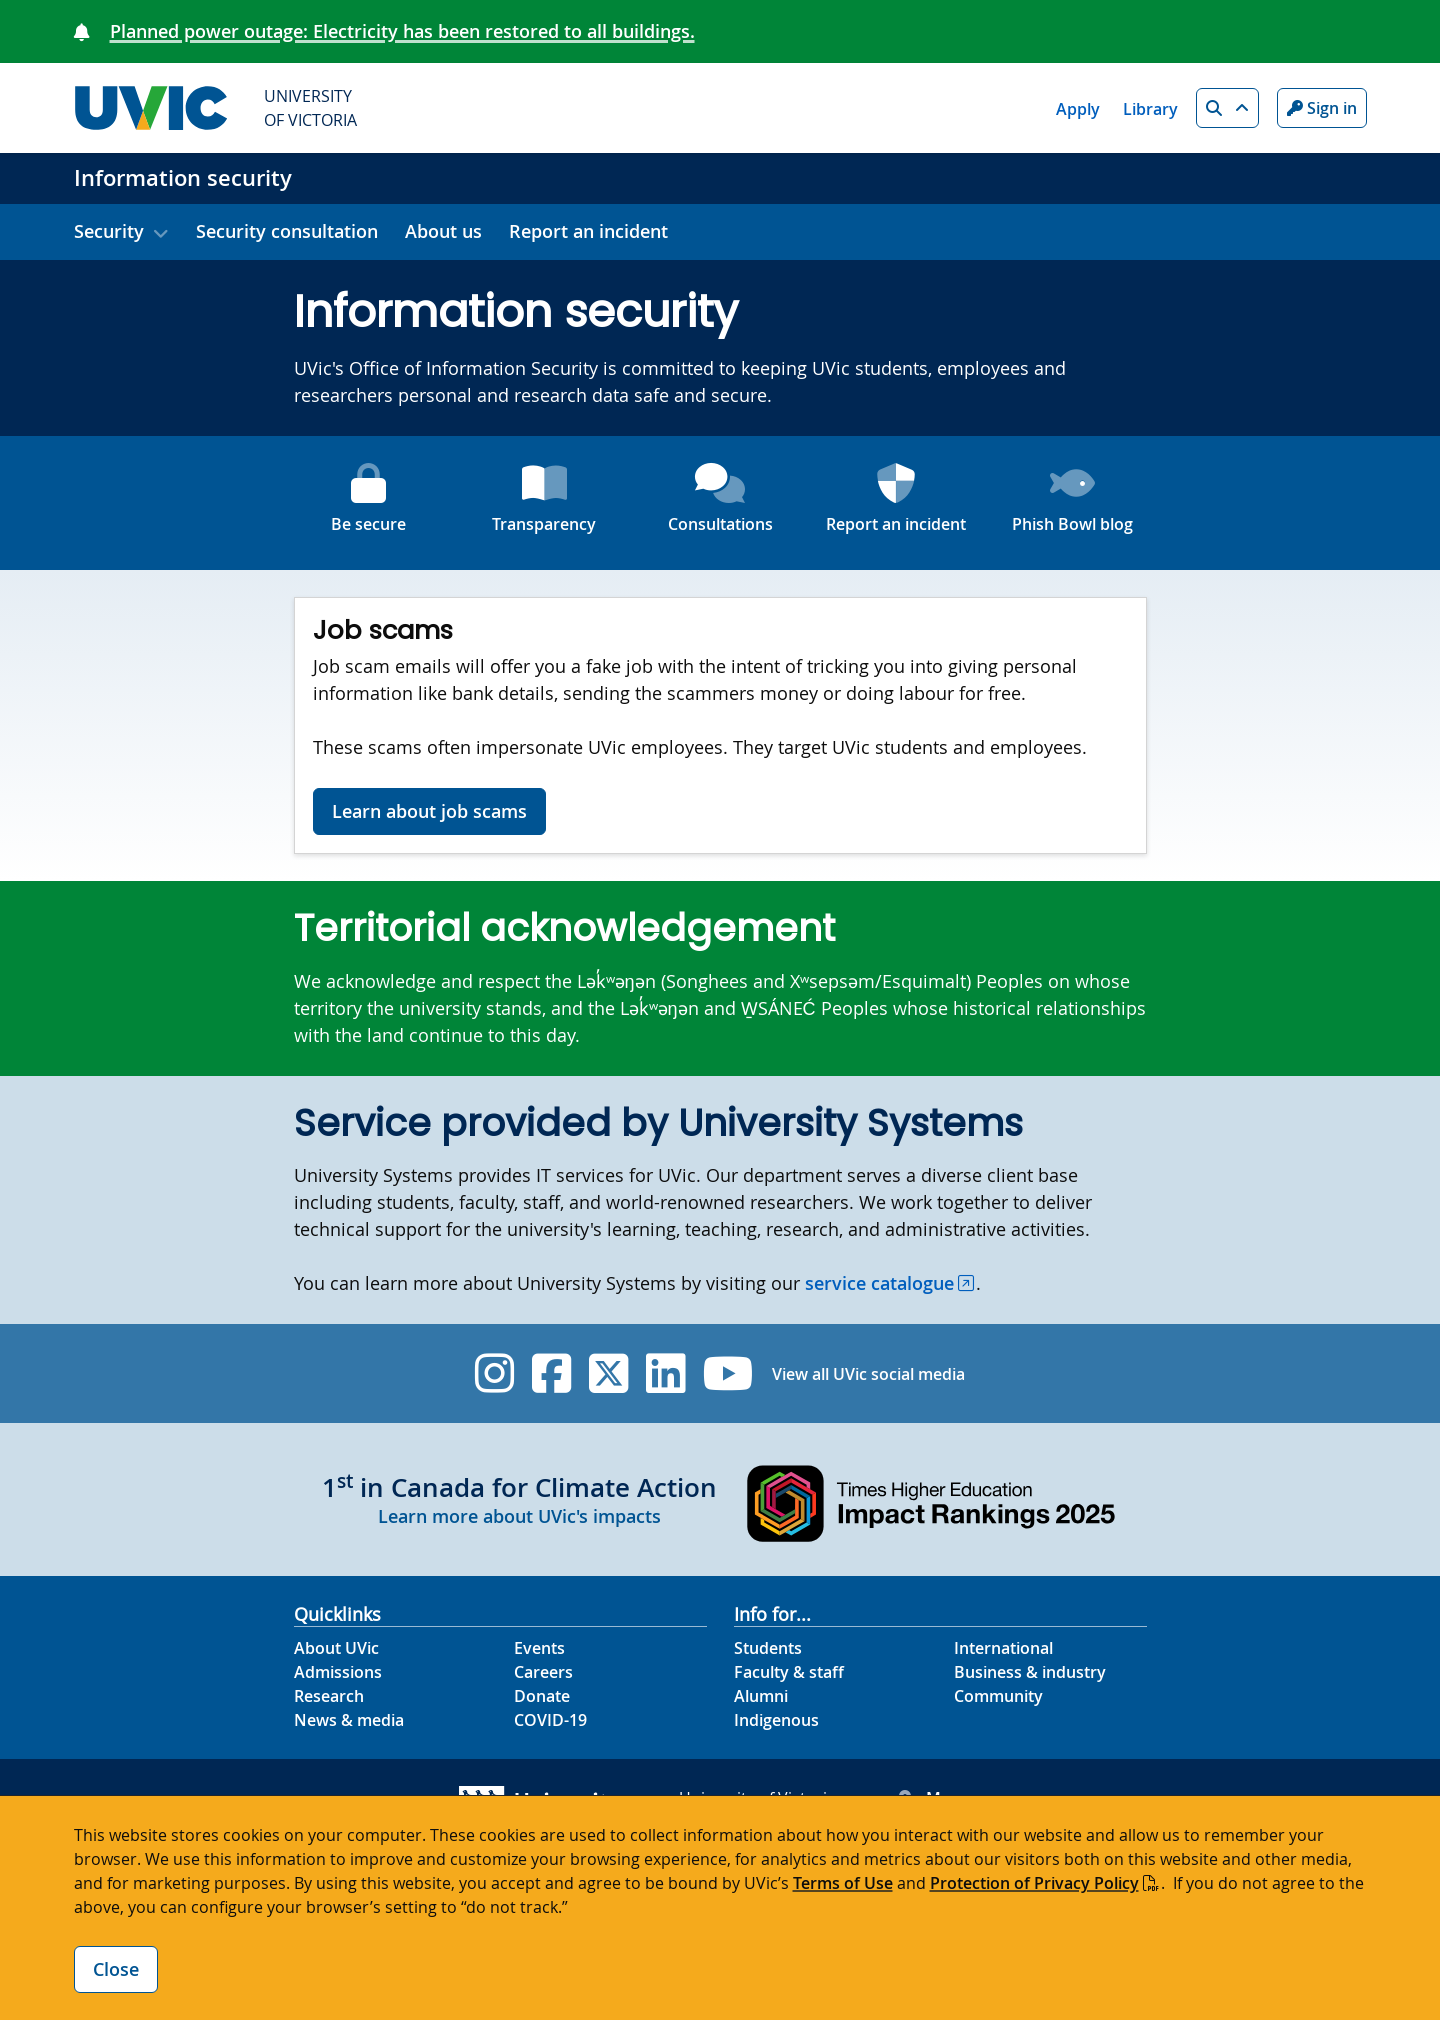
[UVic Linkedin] (665, 1373)
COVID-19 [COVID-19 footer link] (550, 1720)
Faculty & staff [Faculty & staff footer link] (789, 1672)
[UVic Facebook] (551, 1373)
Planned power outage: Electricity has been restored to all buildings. (402, 31)
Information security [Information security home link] (183, 178)
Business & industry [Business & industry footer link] (1030, 1672)
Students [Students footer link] (768, 1648)
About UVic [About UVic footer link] (336, 1648)
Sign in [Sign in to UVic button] (1322, 108)
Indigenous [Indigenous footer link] (776, 1720)
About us (443, 231)
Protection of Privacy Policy (1034, 1883)
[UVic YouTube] (728, 1373)
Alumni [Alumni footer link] (761, 1696)
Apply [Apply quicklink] (1078, 109)
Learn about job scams (429, 811)
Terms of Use (843, 1883)
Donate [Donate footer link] (542, 1696)
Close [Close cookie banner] (116, 1969)
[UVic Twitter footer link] (608, 1373)
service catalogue (879, 1283)
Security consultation (287, 231)
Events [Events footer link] (539, 1648)
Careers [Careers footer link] (543, 1672)
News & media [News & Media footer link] (349, 1720)
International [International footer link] (1003, 1648)
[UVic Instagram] (494, 1373)
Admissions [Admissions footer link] (338, 1672)
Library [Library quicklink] (1150, 109)
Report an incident (588, 231)
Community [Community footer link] (998, 1696)
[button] (1227, 108)
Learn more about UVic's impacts (519, 1516)
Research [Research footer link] (329, 1696)
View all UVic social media (868, 1374)
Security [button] (109, 231)
